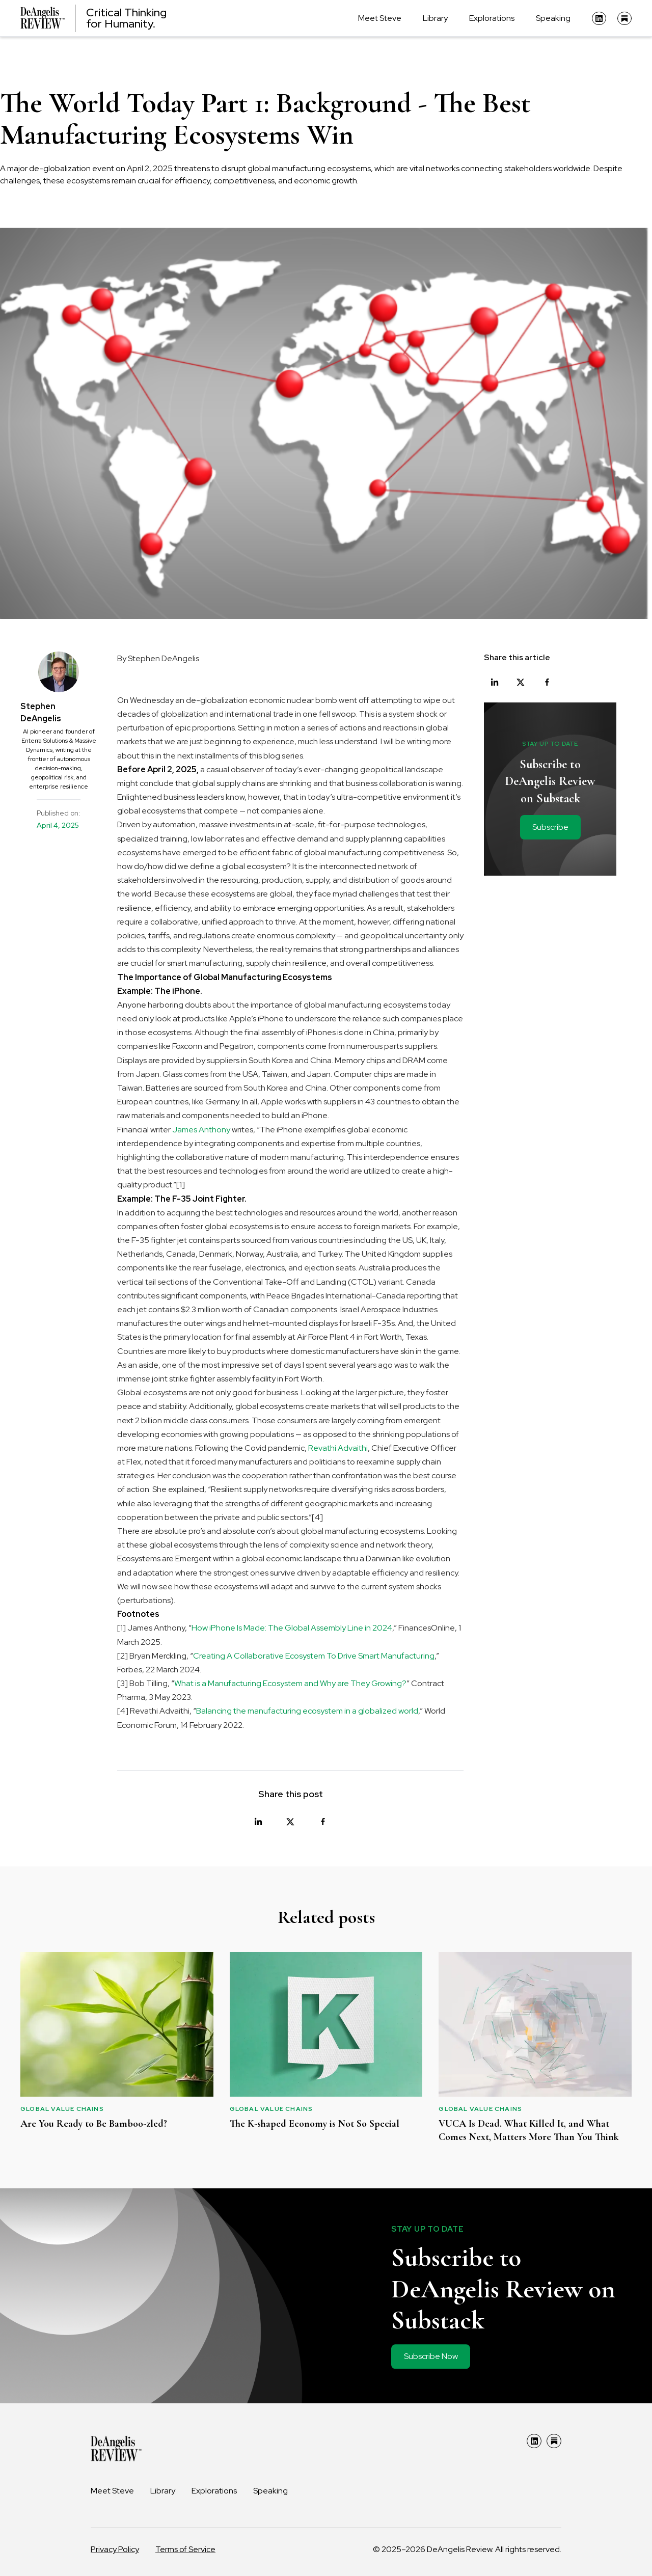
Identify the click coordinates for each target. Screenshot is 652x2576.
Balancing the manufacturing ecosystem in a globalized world (307, 1710)
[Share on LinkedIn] (258, 1821)
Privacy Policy (115, 2549)
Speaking (553, 18)
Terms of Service (185, 2549)
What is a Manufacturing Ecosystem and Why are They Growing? (290, 1683)
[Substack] (624, 18)
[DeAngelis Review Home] (93, 18)
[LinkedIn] (599, 18)
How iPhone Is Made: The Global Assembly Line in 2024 (292, 1627)
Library (435, 18)
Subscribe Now (431, 2356)
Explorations (491, 18)
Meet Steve (379, 18)
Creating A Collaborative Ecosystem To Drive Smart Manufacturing (313, 1655)
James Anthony (201, 1129)
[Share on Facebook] (323, 1821)
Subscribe (550, 827)
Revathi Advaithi (338, 1448)
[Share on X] (290, 1821)
